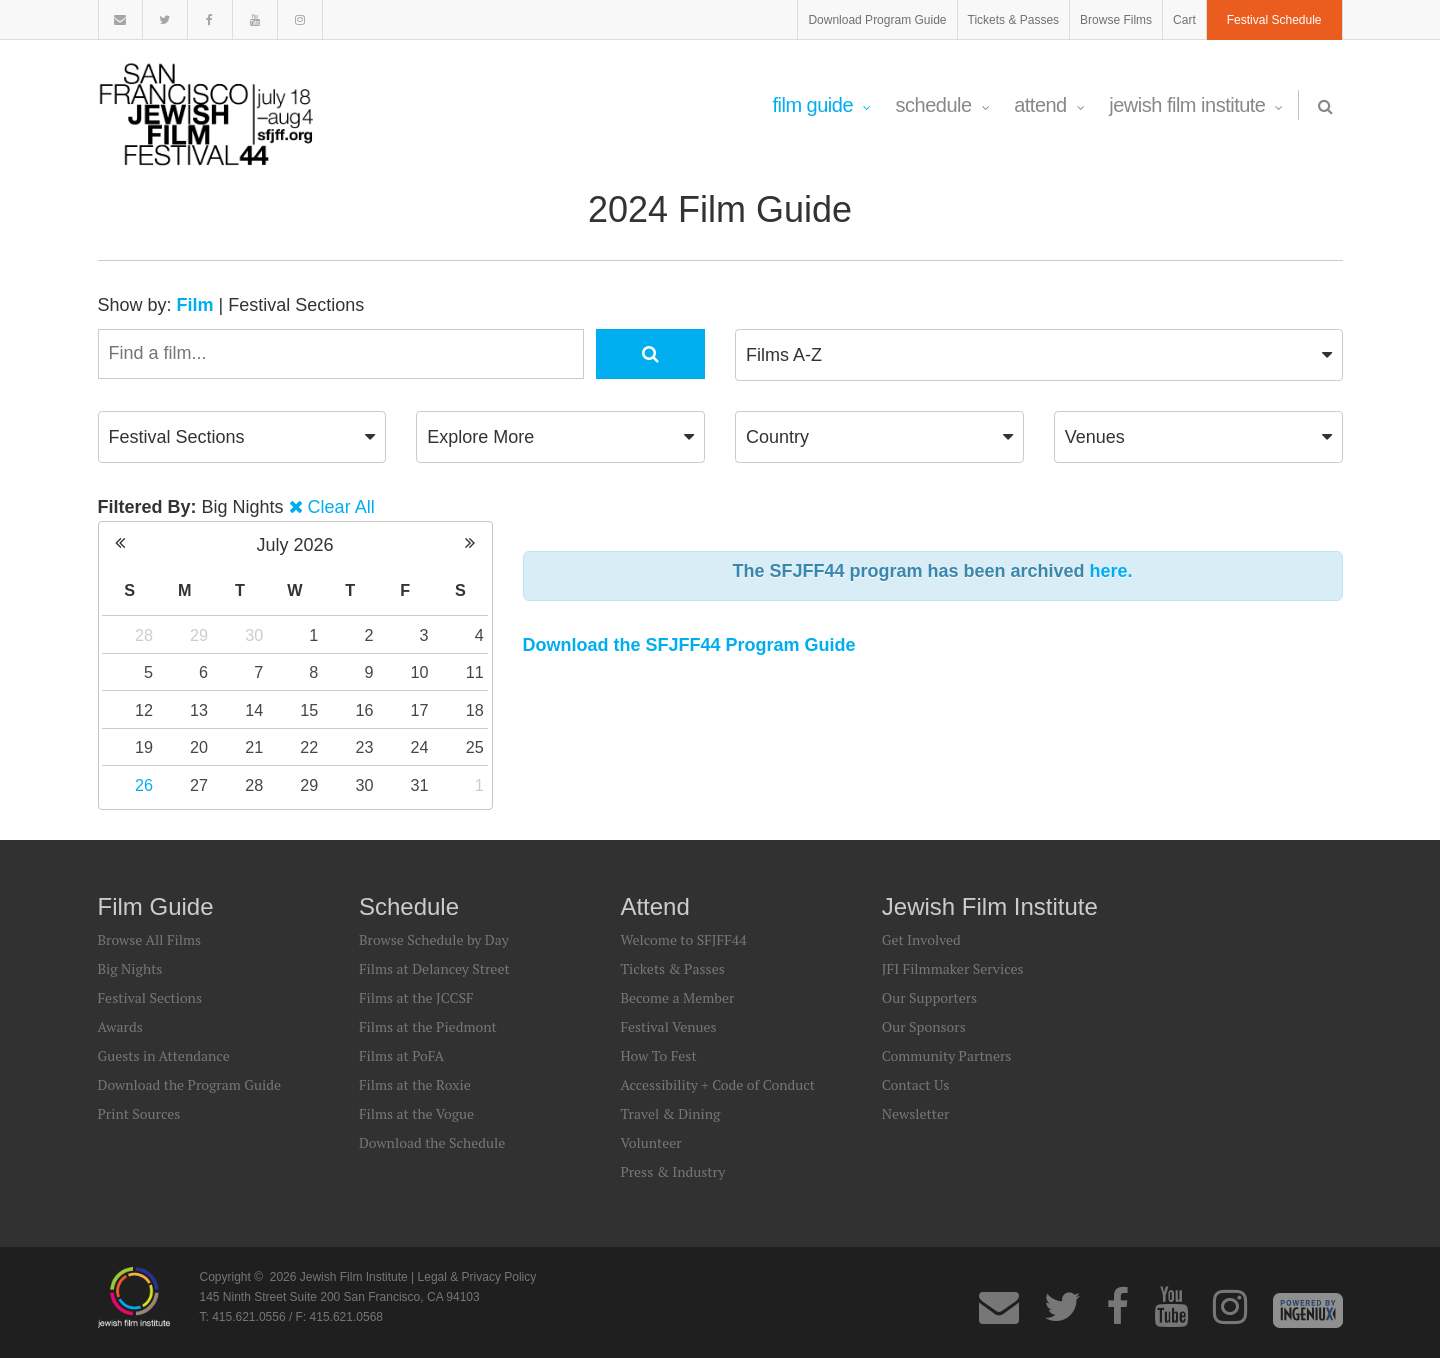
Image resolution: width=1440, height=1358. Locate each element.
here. (1111, 571)
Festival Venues (668, 1026)
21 (254, 747)
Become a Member (677, 997)
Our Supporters (929, 997)
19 (144, 747)
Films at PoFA (401, 1055)
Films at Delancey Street (434, 968)
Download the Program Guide (189, 1084)
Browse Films (1116, 20)
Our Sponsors (924, 1026)
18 (475, 710)
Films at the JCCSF (416, 997)
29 (199, 635)
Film (195, 305)
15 (309, 710)
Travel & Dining (670, 1113)
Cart (1184, 20)
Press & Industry (672, 1171)
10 (420, 672)
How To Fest (658, 1055)
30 (254, 635)
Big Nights (130, 968)
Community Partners (947, 1055)
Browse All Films (150, 939)
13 (199, 710)
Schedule (943, 105)
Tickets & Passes (1014, 20)
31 (420, 785)
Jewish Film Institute (1196, 105)
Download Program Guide (877, 20)
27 (199, 785)
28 (144, 635)
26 (144, 785)
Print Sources (139, 1113)
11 (475, 672)
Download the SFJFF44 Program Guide (689, 645)
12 (144, 710)
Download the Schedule (432, 1142)
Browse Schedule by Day (434, 939)
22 (309, 747)
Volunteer (650, 1142)
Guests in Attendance (164, 1055)
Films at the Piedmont (428, 1026)
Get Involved (921, 939)
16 (364, 710)
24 (420, 747)
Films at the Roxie (415, 1084)
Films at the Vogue (416, 1113)
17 (420, 710)
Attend (1049, 105)
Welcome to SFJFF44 (683, 939)
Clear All (341, 507)
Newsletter (916, 1113)
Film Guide (821, 105)
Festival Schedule (1274, 20)
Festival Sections (296, 305)
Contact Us (916, 1084)
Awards (120, 1026)
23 (364, 747)
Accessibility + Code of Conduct (717, 1084)
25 (475, 747)
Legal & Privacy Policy (477, 1277)
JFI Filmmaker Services (953, 968)
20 (199, 747)
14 (254, 710)
